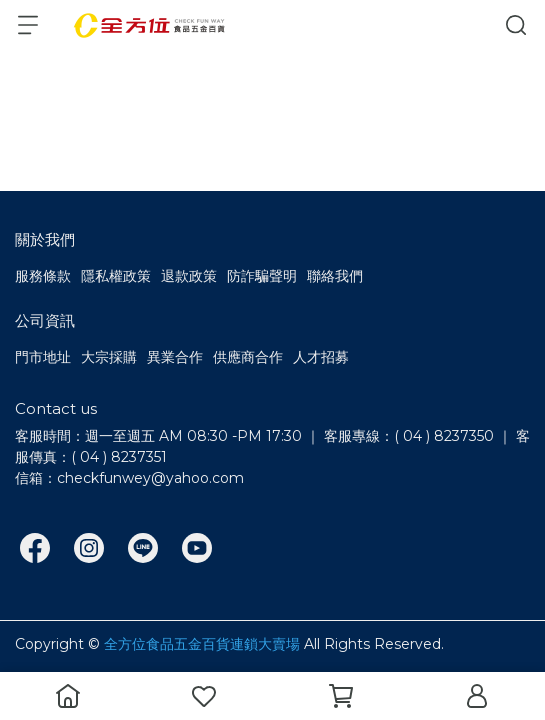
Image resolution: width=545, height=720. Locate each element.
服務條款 (43, 276)
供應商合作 (248, 357)
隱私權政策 (116, 276)
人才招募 (321, 357)
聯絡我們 (335, 276)
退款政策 (189, 276)
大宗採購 (109, 357)
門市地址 (43, 357)
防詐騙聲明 (262, 276)
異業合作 (175, 357)
